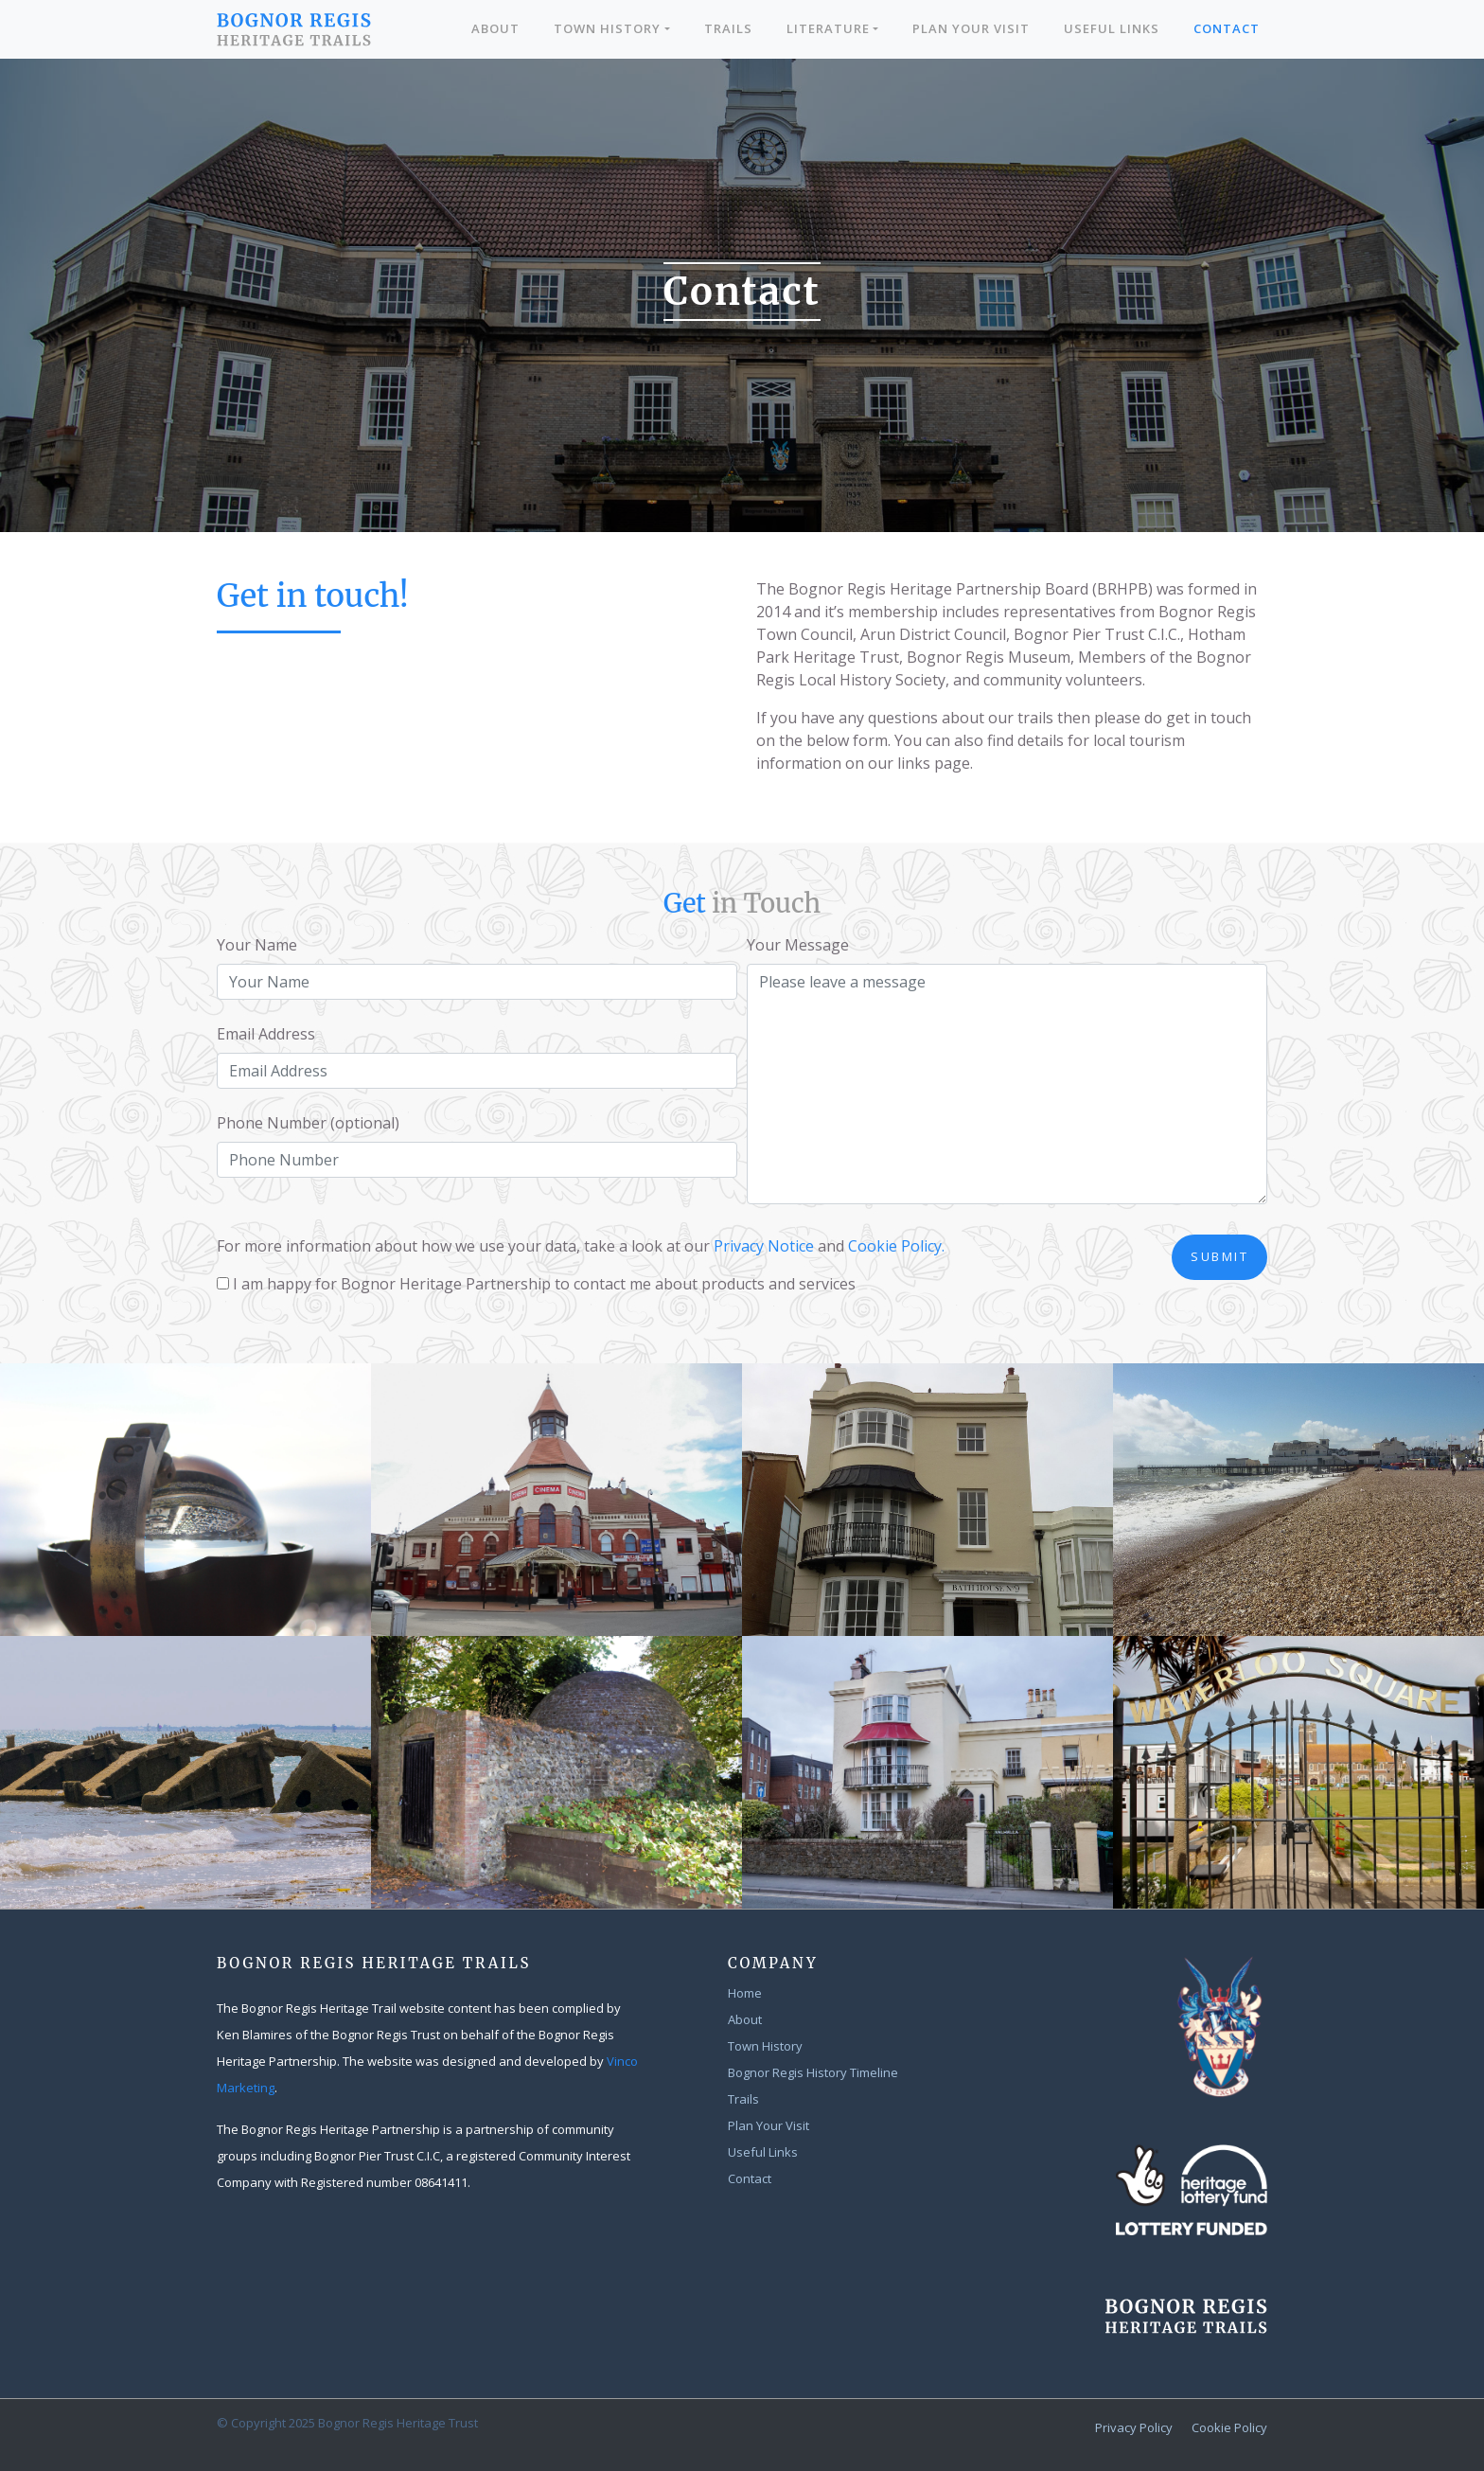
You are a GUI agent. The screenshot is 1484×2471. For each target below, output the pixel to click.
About (495, 28)
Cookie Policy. (896, 1246)
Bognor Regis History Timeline (813, 2072)
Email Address (266, 1033)
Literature (828, 28)
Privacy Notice (764, 1246)
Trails (728, 28)
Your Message (798, 944)
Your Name (257, 944)
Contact (1226, 28)
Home (745, 1992)
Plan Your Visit (971, 28)
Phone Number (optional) (308, 1122)
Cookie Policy (1229, 2427)
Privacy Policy (1134, 2427)
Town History (607, 28)
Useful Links (1111, 28)
